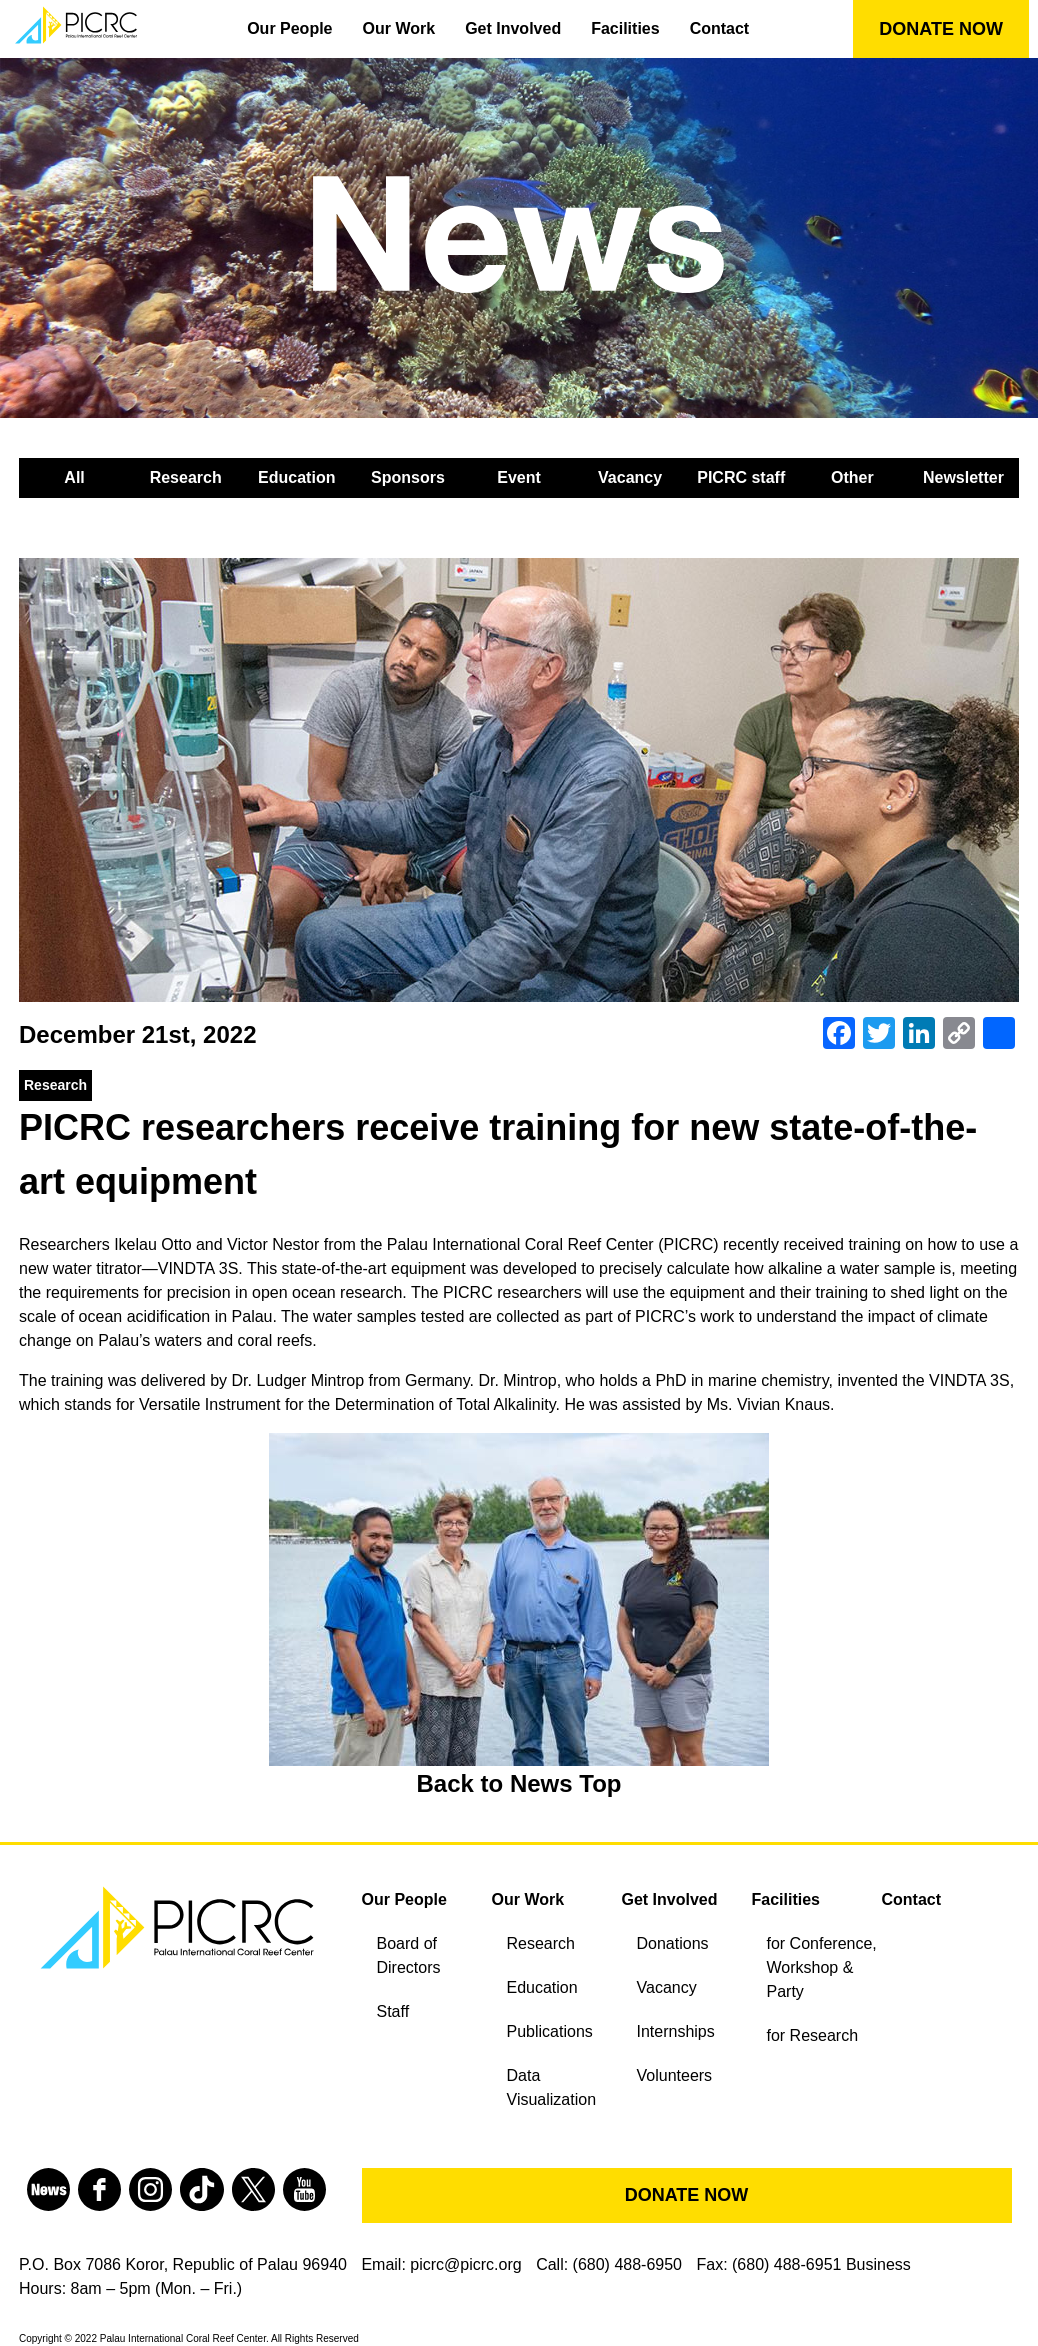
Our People (289, 28)
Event (519, 477)
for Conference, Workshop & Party (822, 1967)
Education (296, 477)
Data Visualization (552, 2087)
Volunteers (675, 2075)
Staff (393, 2011)
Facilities (625, 28)
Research (186, 477)
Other (852, 477)
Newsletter (963, 477)
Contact (720, 28)
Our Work (399, 28)
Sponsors (408, 477)
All (74, 477)
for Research (813, 2035)
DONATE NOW (941, 29)
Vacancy (630, 477)
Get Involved (513, 28)
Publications (550, 2031)
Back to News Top (519, 1783)
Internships (676, 2031)
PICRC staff (741, 477)
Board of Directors (409, 1955)
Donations (673, 1943)
